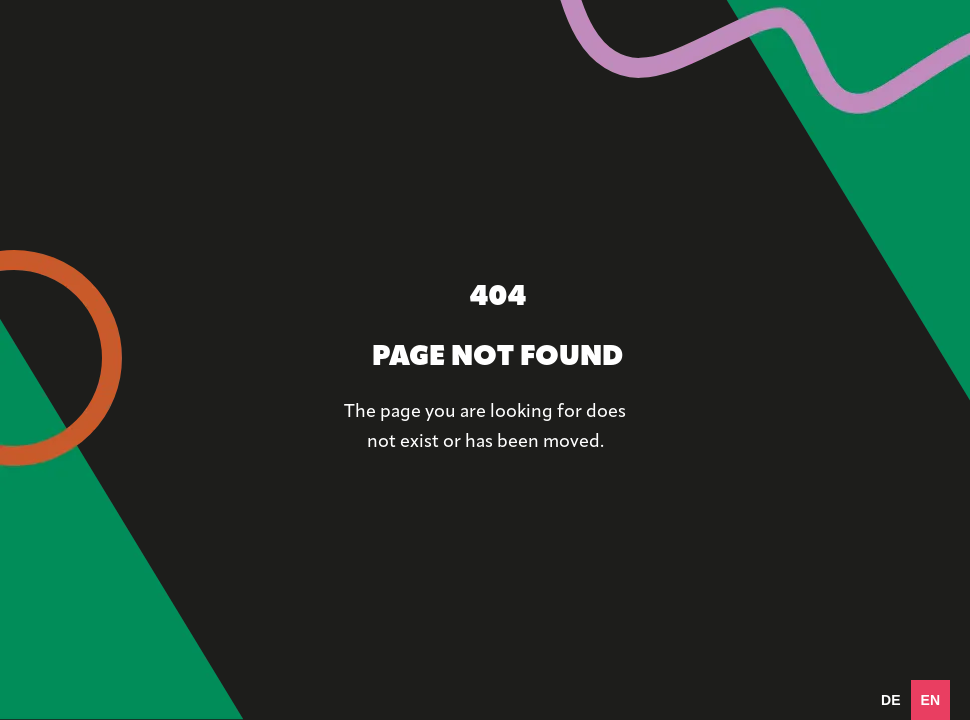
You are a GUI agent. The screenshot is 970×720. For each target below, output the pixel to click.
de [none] (890, 700)
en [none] (930, 700)
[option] (890, 700)
